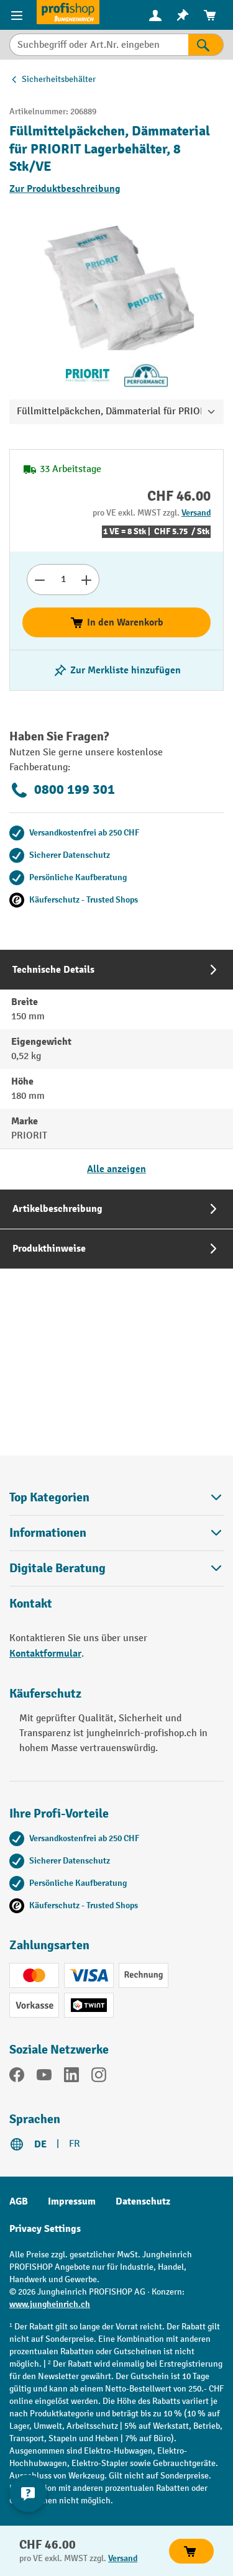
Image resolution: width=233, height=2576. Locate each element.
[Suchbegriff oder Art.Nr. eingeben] (98, 45)
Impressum (72, 2201)
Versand (196, 512)
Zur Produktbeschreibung (65, 189)
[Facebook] (16, 2077)
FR (74, 2144)
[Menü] (18, 15)
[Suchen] (206, 45)
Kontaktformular (45, 1653)
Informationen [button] (116, 1533)
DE (40, 2144)
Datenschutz (143, 2201)
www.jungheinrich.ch (49, 2304)
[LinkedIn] (71, 2077)
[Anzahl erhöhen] (86, 579)
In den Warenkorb (116, 622)
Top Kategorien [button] (116, 1497)
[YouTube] (44, 2077)
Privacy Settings (45, 2229)
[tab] (116, 1069)
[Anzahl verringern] (39, 579)
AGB (18, 2201)
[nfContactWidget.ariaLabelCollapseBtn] (28, 2493)
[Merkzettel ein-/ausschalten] (117, 670)
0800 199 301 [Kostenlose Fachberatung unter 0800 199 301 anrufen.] (62, 790)
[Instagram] (98, 2077)
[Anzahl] (63, 579)
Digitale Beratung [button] (116, 1568)
